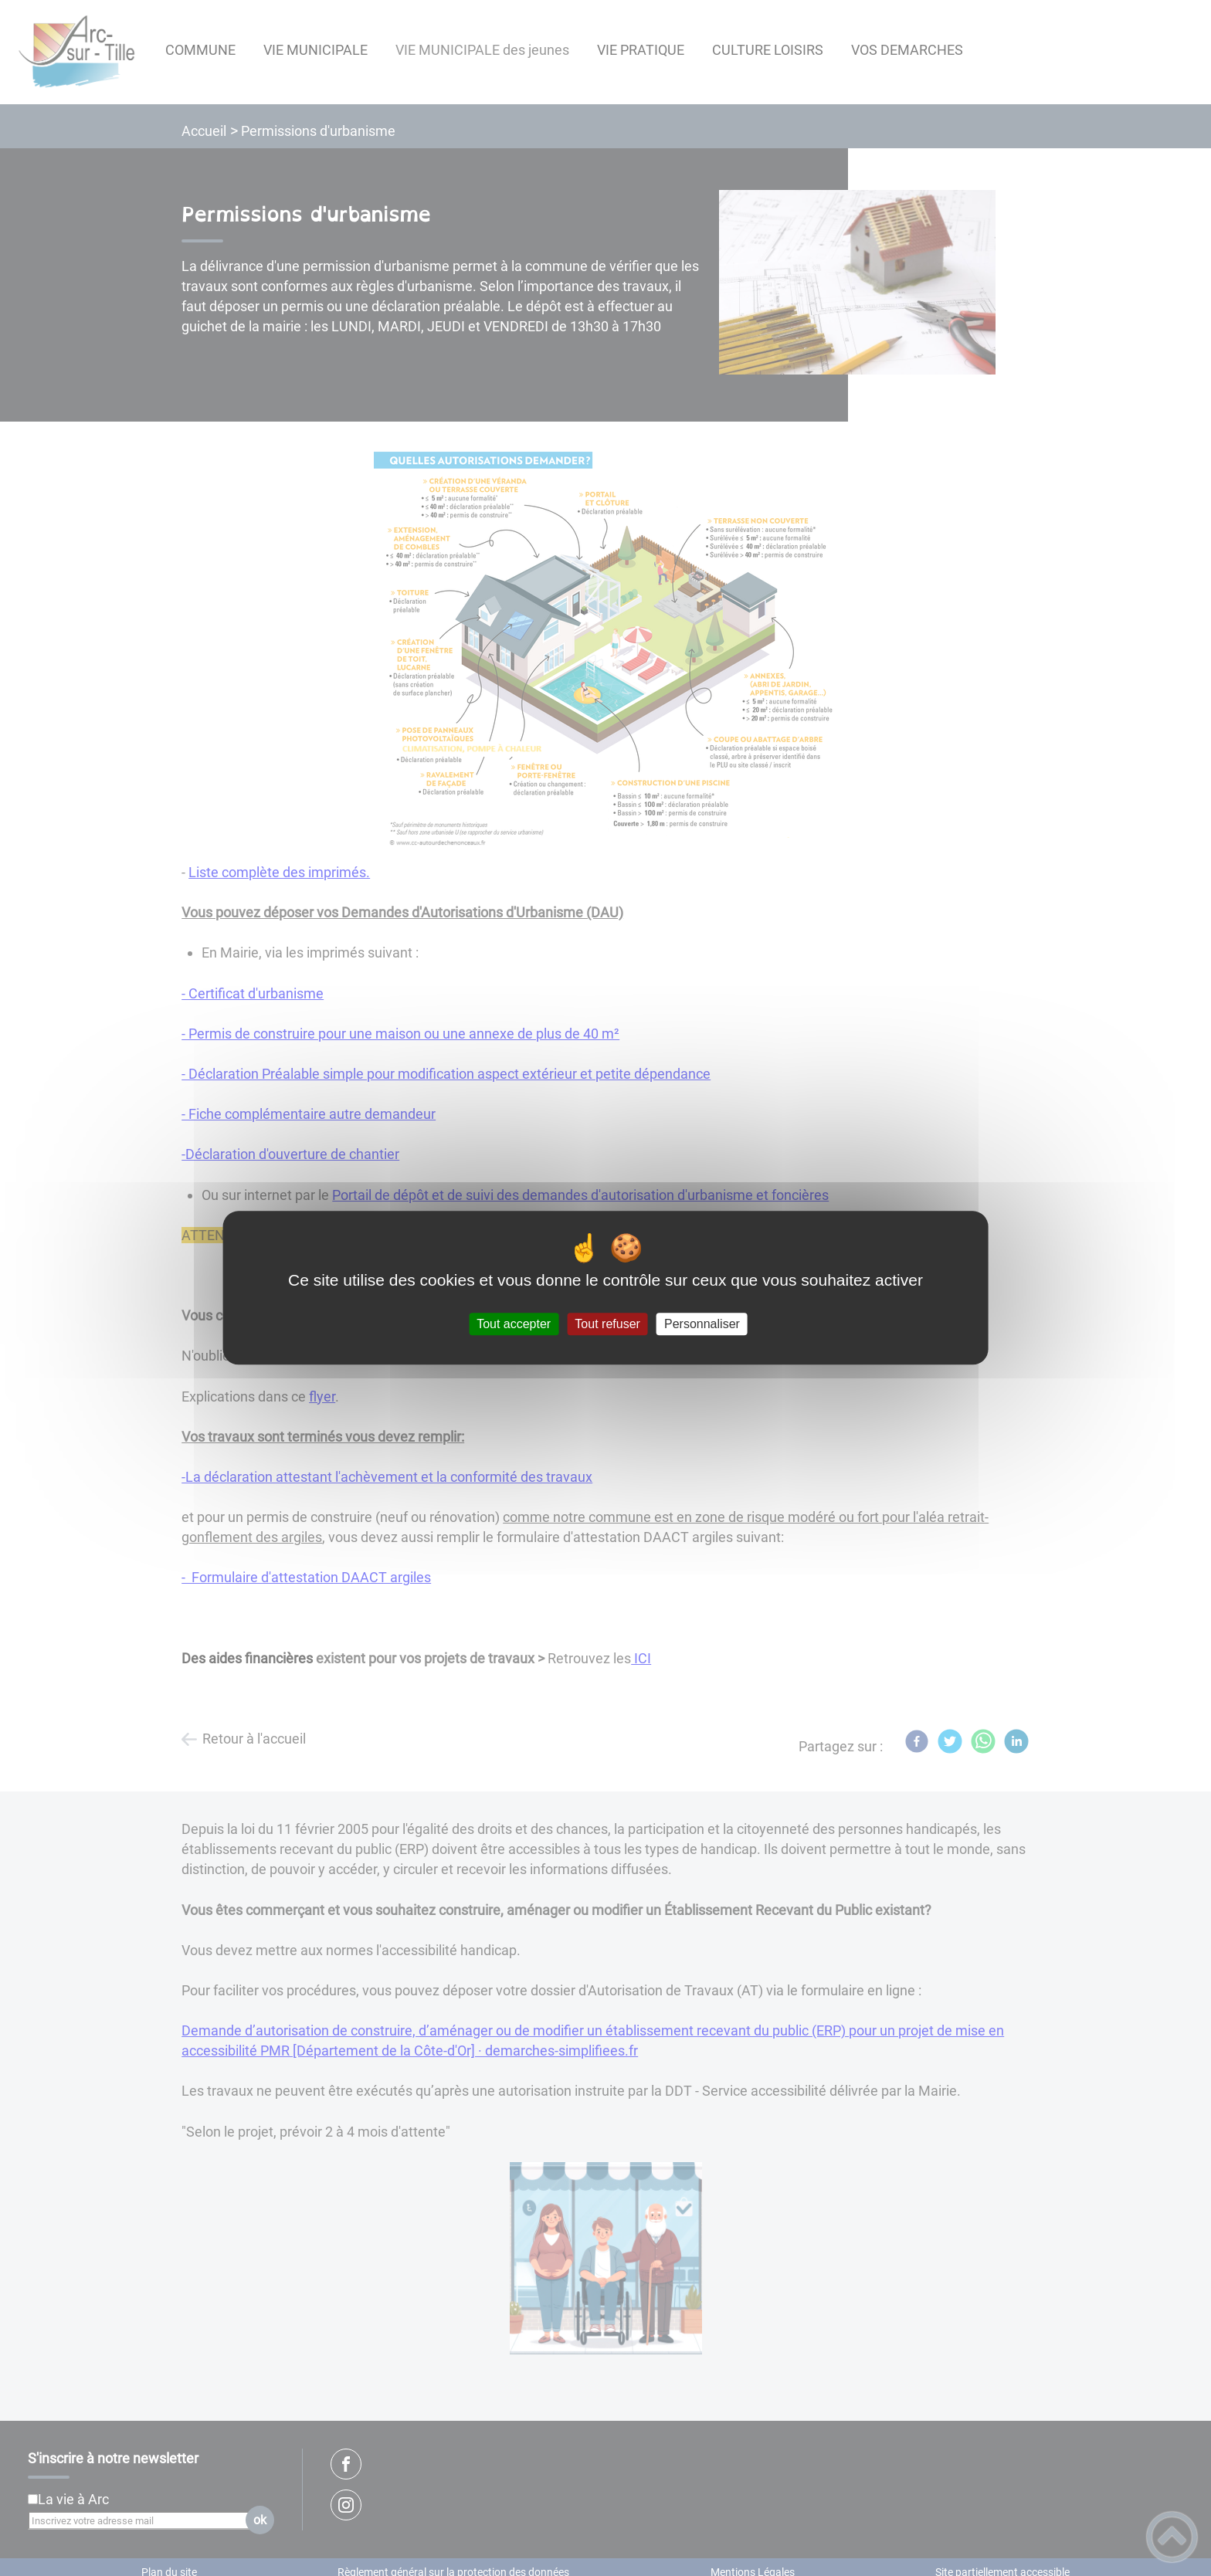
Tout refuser (607, 1323)
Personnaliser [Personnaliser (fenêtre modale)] (702, 1323)
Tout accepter (514, 1323)
